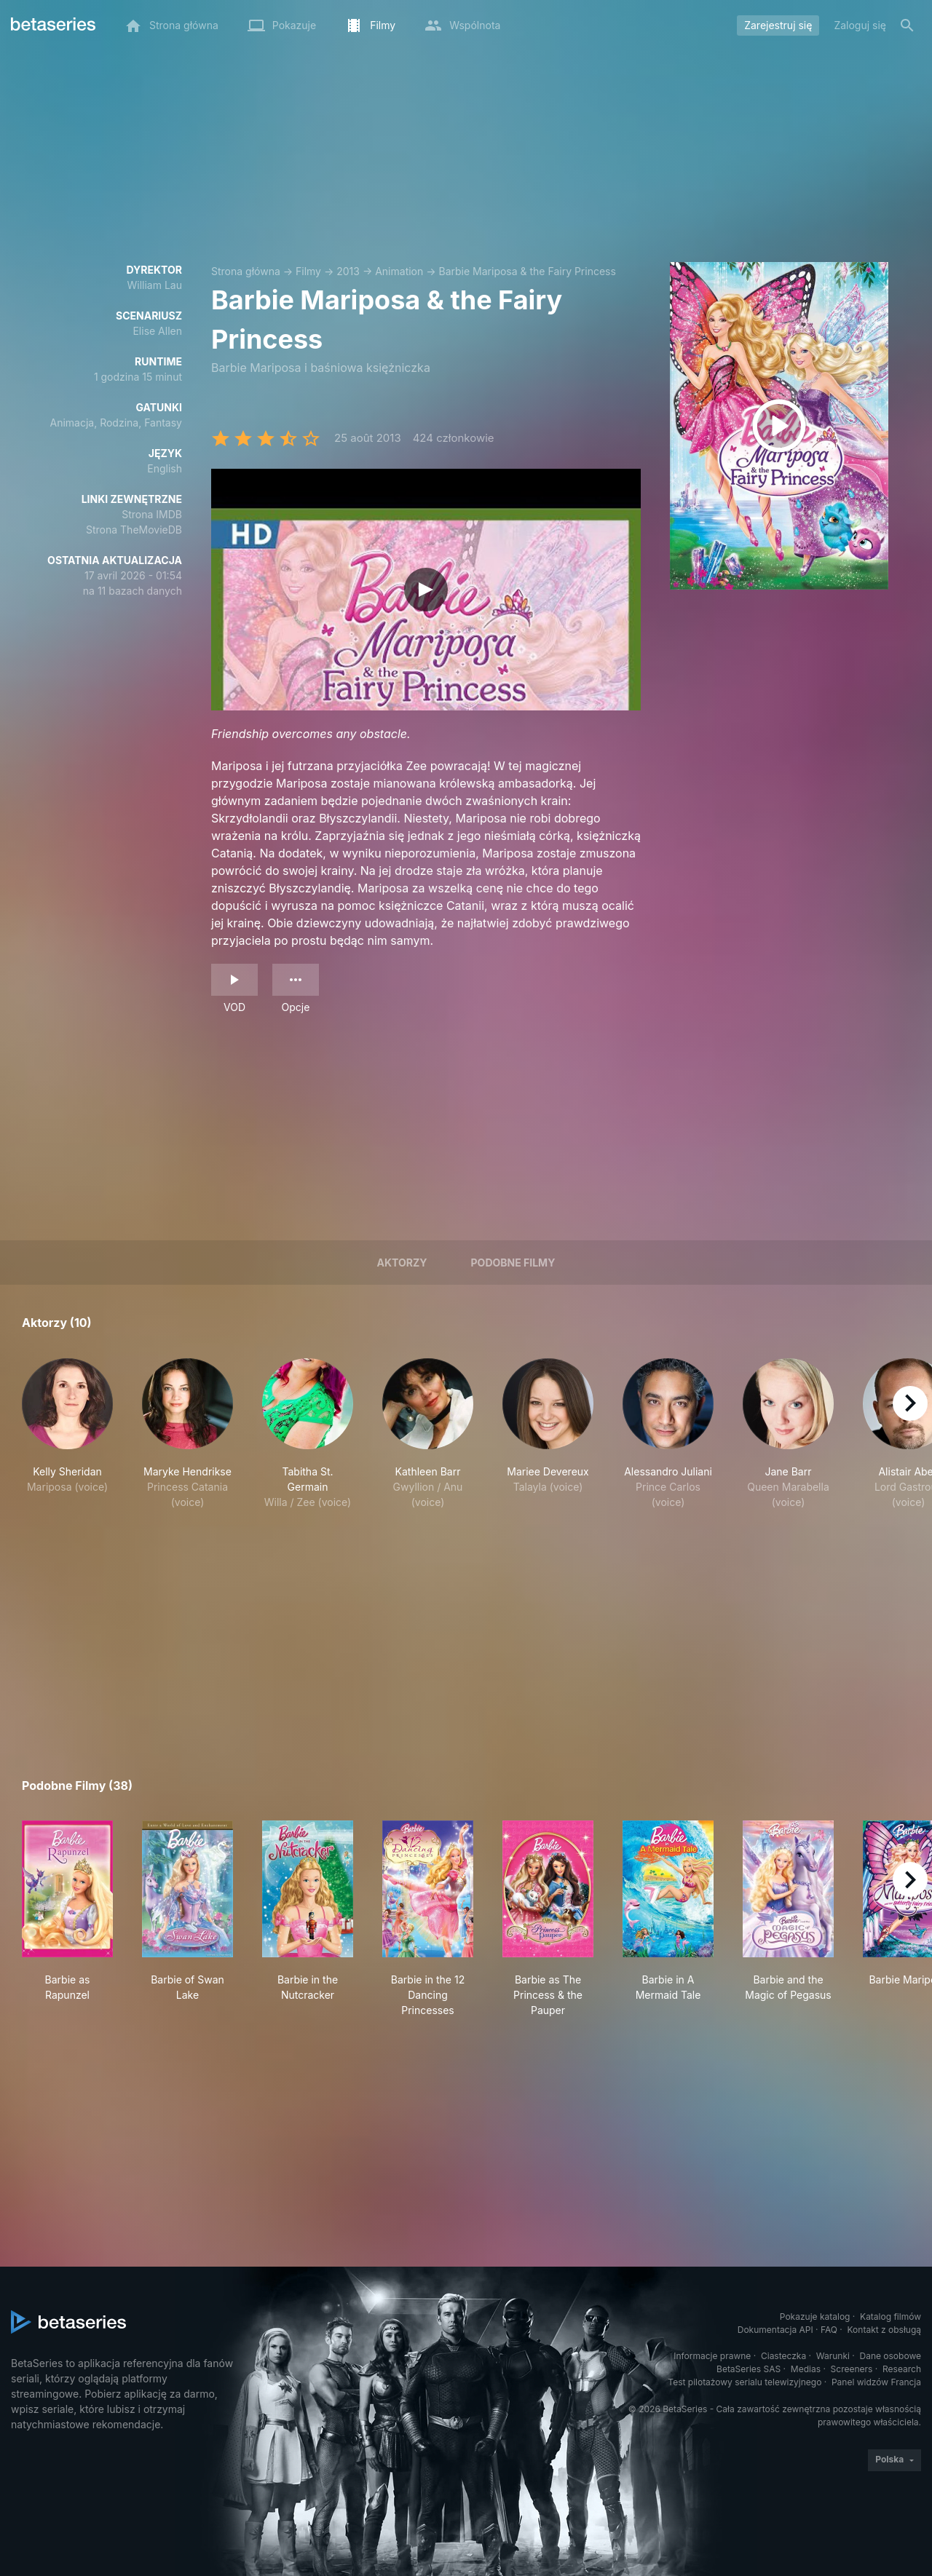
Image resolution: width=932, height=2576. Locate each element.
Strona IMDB (152, 514)
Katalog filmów (890, 2316)
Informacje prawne (712, 2355)
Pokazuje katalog (815, 2316)
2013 (348, 271)
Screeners (852, 2368)
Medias (806, 2368)
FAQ (829, 2329)
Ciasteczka (783, 2355)
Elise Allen (157, 331)
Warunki (833, 2355)
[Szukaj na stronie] (907, 25)
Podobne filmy (513, 1262)
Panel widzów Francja (876, 2382)
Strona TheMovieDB (134, 529)
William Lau (154, 285)
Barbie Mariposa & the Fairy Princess (527, 271)
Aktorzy (402, 1262)
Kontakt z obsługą (884, 2329)
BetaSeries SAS (748, 2368)
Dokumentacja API (775, 2329)
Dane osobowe (890, 2355)
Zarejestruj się (778, 25)
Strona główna (245, 271)
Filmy (308, 271)
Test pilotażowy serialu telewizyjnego (744, 2382)
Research (901, 2368)
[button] (67, 1434)
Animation (399, 271)
